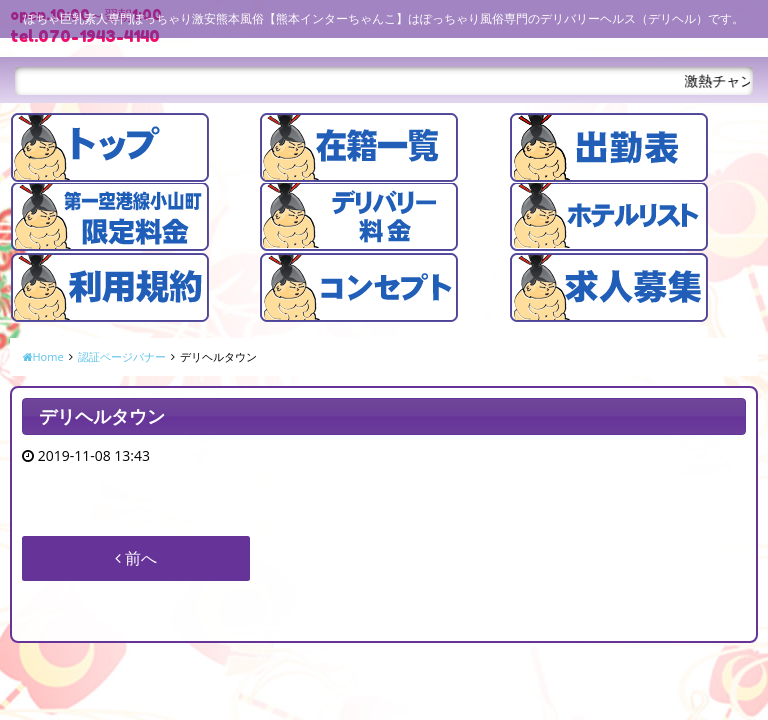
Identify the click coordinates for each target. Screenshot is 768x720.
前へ (136, 558)
